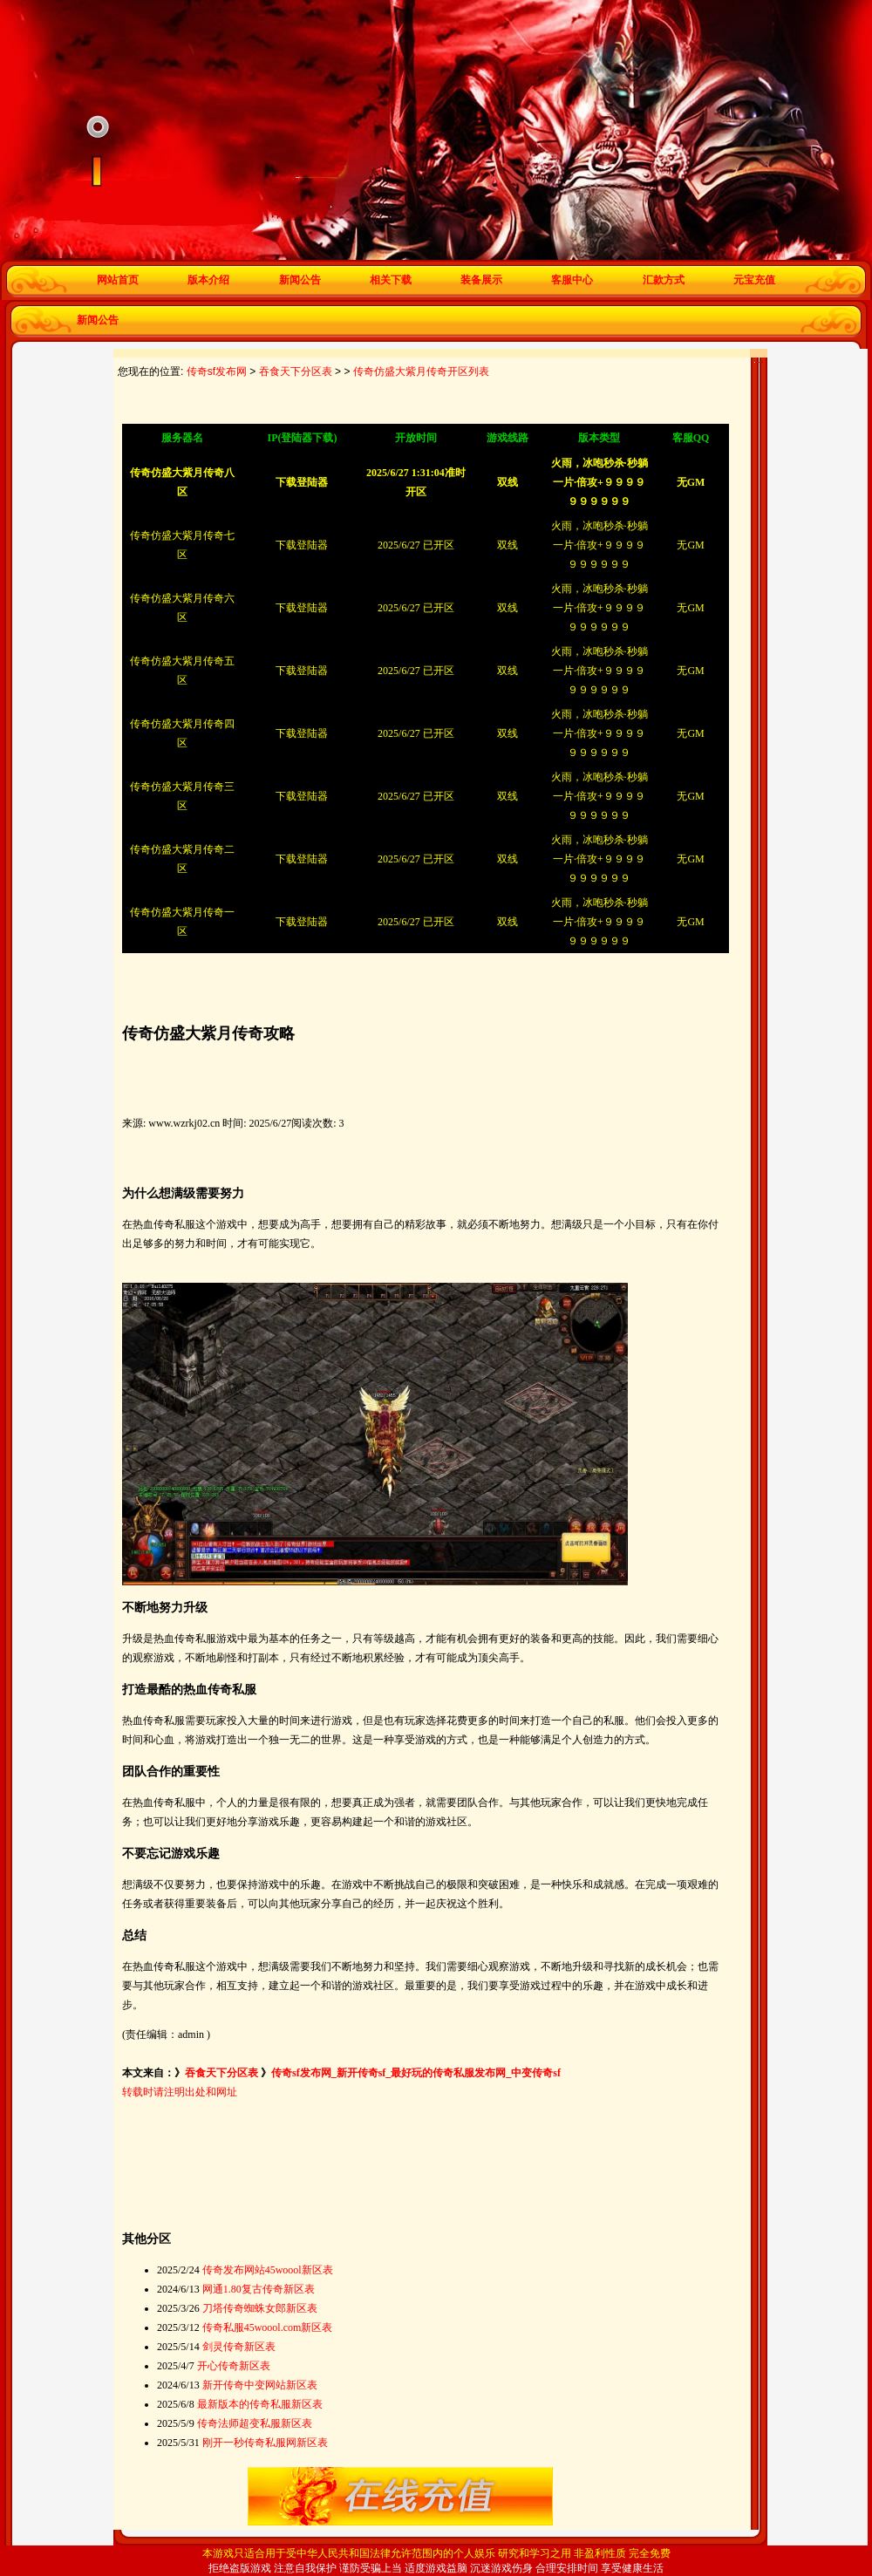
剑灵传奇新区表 (239, 2347)
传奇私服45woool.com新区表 (267, 2327)
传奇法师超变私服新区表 (254, 2423)
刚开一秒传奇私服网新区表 (265, 2442)
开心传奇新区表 (233, 2366)
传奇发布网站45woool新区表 (267, 2270)
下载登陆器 (302, 545)
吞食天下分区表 (295, 371)
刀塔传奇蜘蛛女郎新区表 (259, 2308)
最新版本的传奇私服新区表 (260, 2404)
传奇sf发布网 (217, 371)
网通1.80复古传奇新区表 (258, 2289)
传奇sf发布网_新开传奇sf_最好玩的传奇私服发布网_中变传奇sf (416, 2073)
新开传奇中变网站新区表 (259, 2385)
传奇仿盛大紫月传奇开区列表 (421, 371)
